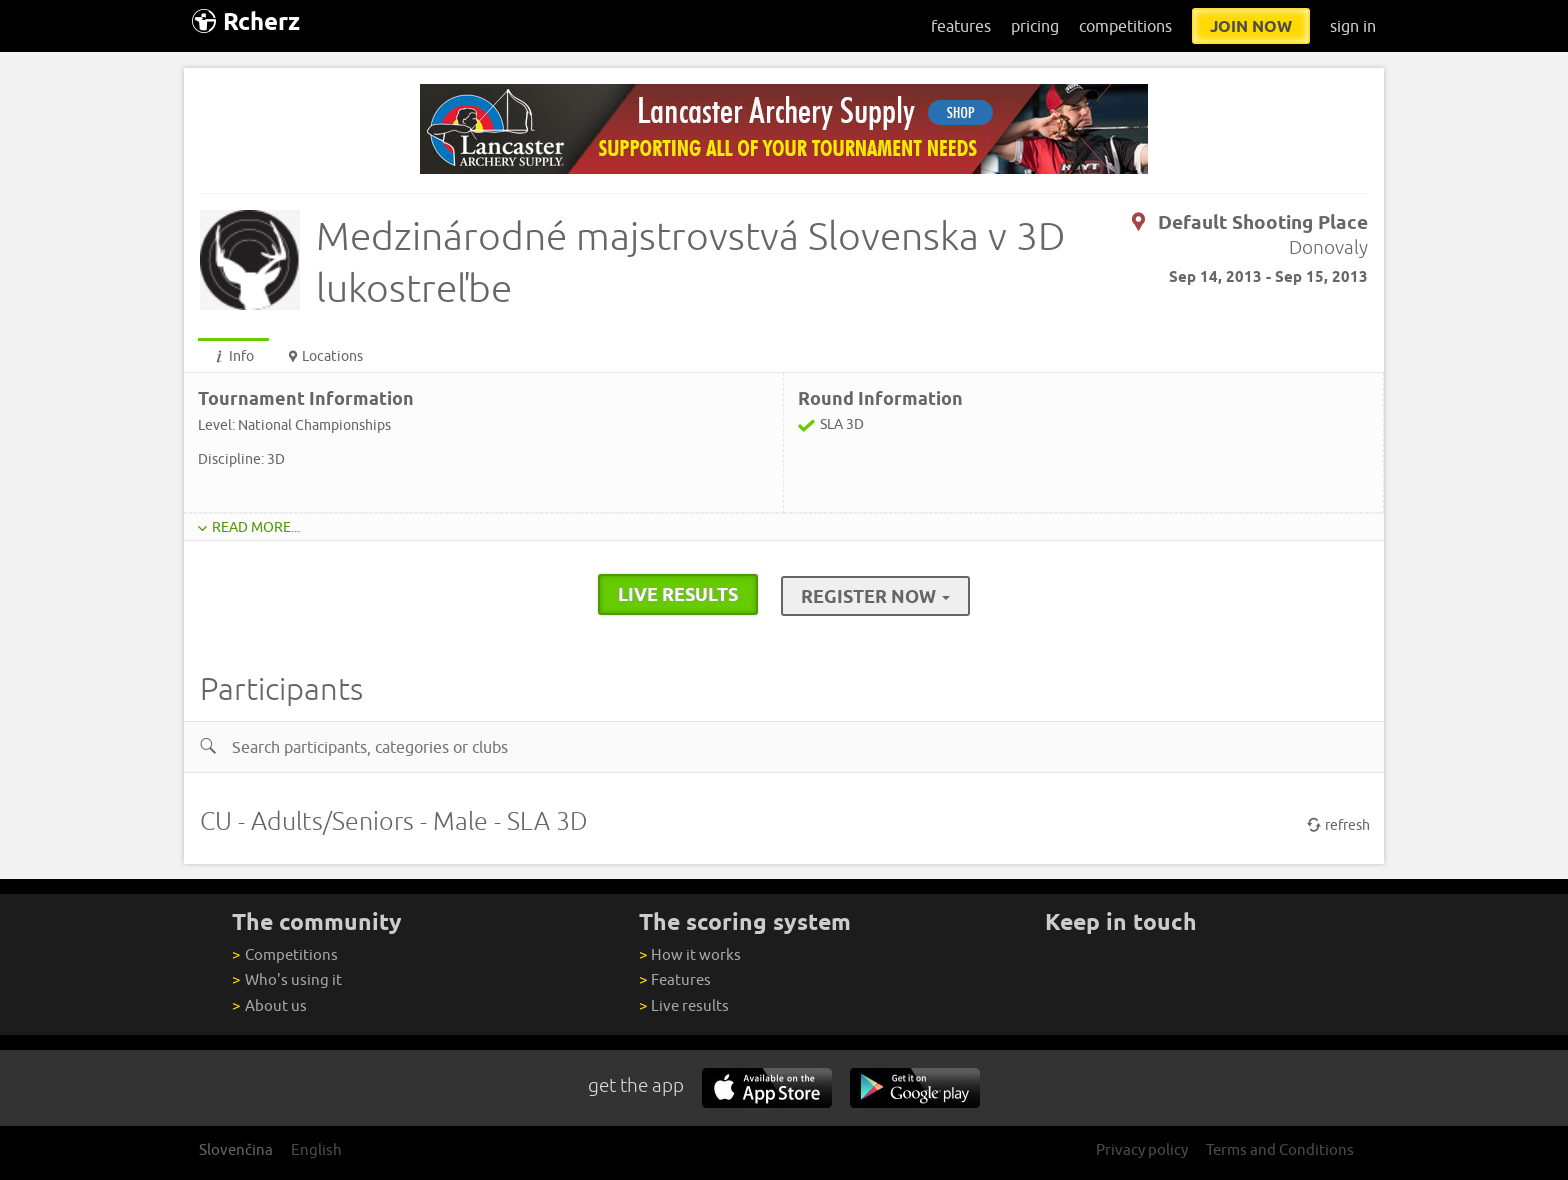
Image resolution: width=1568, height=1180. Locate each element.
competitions (1125, 26)
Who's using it (286, 979)
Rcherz (246, 21)
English (316, 1149)
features (961, 26)
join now (1251, 26)
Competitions (284, 954)
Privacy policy (1142, 1149)
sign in (1353, 26)
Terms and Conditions (1280, 1149)
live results (678, 594)
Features (675, 979)
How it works (690, 954)
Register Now (875, 596)
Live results (684, 1005)
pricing (1035, 26)
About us (269, 1005)
